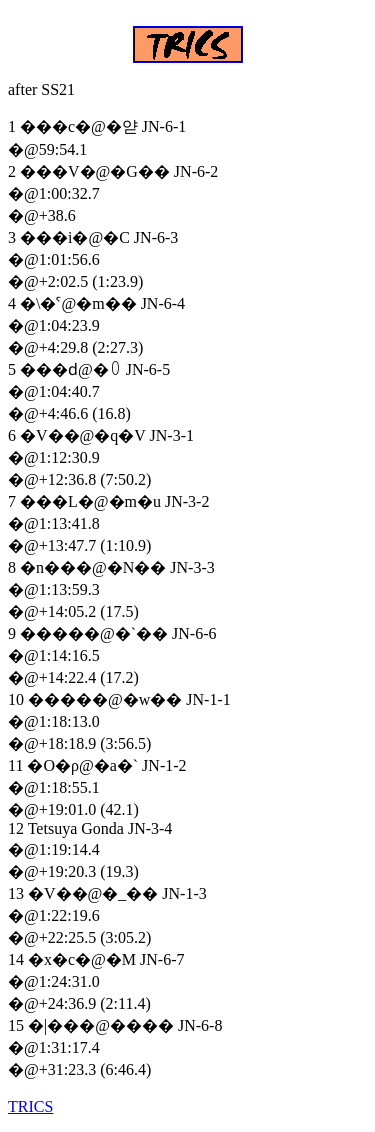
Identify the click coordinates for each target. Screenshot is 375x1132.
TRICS (30, 1106)
